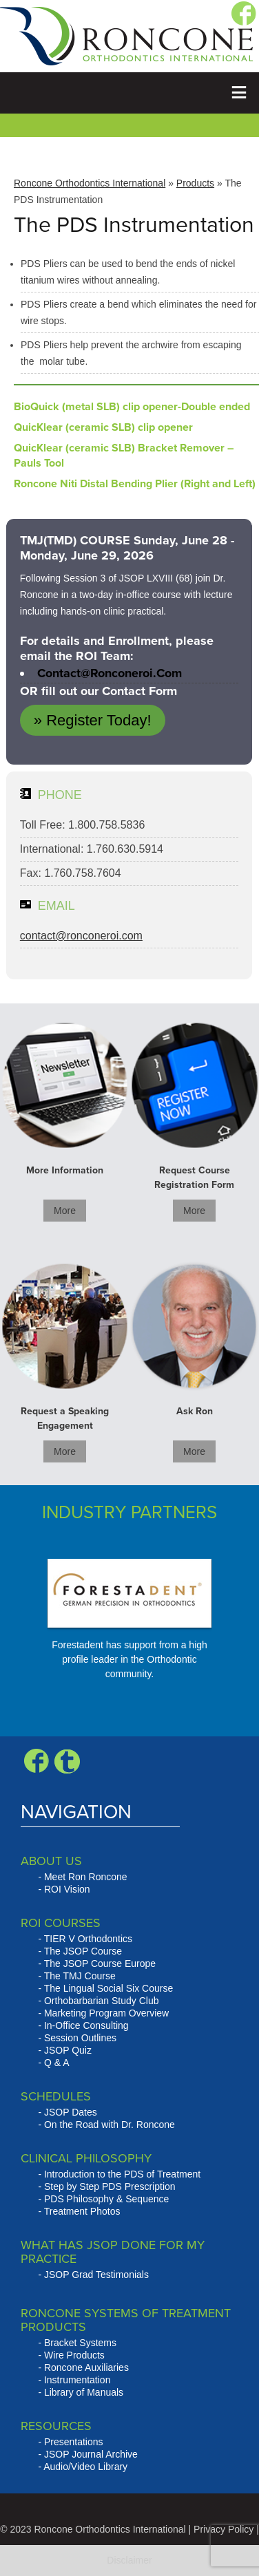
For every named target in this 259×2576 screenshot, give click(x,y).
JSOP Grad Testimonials (96, 2274)
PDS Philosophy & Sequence (106, 2198)
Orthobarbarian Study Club (101, 2000)
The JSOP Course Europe (100, 1963)
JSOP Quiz (68, 2050)
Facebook (36, 1761)
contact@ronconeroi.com (109, 673)
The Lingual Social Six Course (109, 1988)
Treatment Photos (82, 2211)
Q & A (57, 2062)
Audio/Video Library (85, 2466)
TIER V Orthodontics (88, 1938)
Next (179, 1632)
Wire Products (74, 2355)
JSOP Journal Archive (91, 2454)
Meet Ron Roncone (85, 1876)
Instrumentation (77, 2379)
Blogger (67, 1761)
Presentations (73, 2441)
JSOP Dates (70, 2112)
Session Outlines (80, 2037)
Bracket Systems (80, 2342)
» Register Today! (93, 720)
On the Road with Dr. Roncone (109, 2124)
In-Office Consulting (86, 2025)
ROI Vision (67, 1889)
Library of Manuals (83, 2392)
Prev (31, 1632)
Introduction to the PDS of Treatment (122, 2174)
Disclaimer (129, 2560)
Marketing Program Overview (106, 2013)
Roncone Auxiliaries (86, 2367)
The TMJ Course (80, 1975)
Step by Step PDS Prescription (110, 2186)
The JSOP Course (83, 1951)
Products (195, 183)
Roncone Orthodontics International (89, 183)
